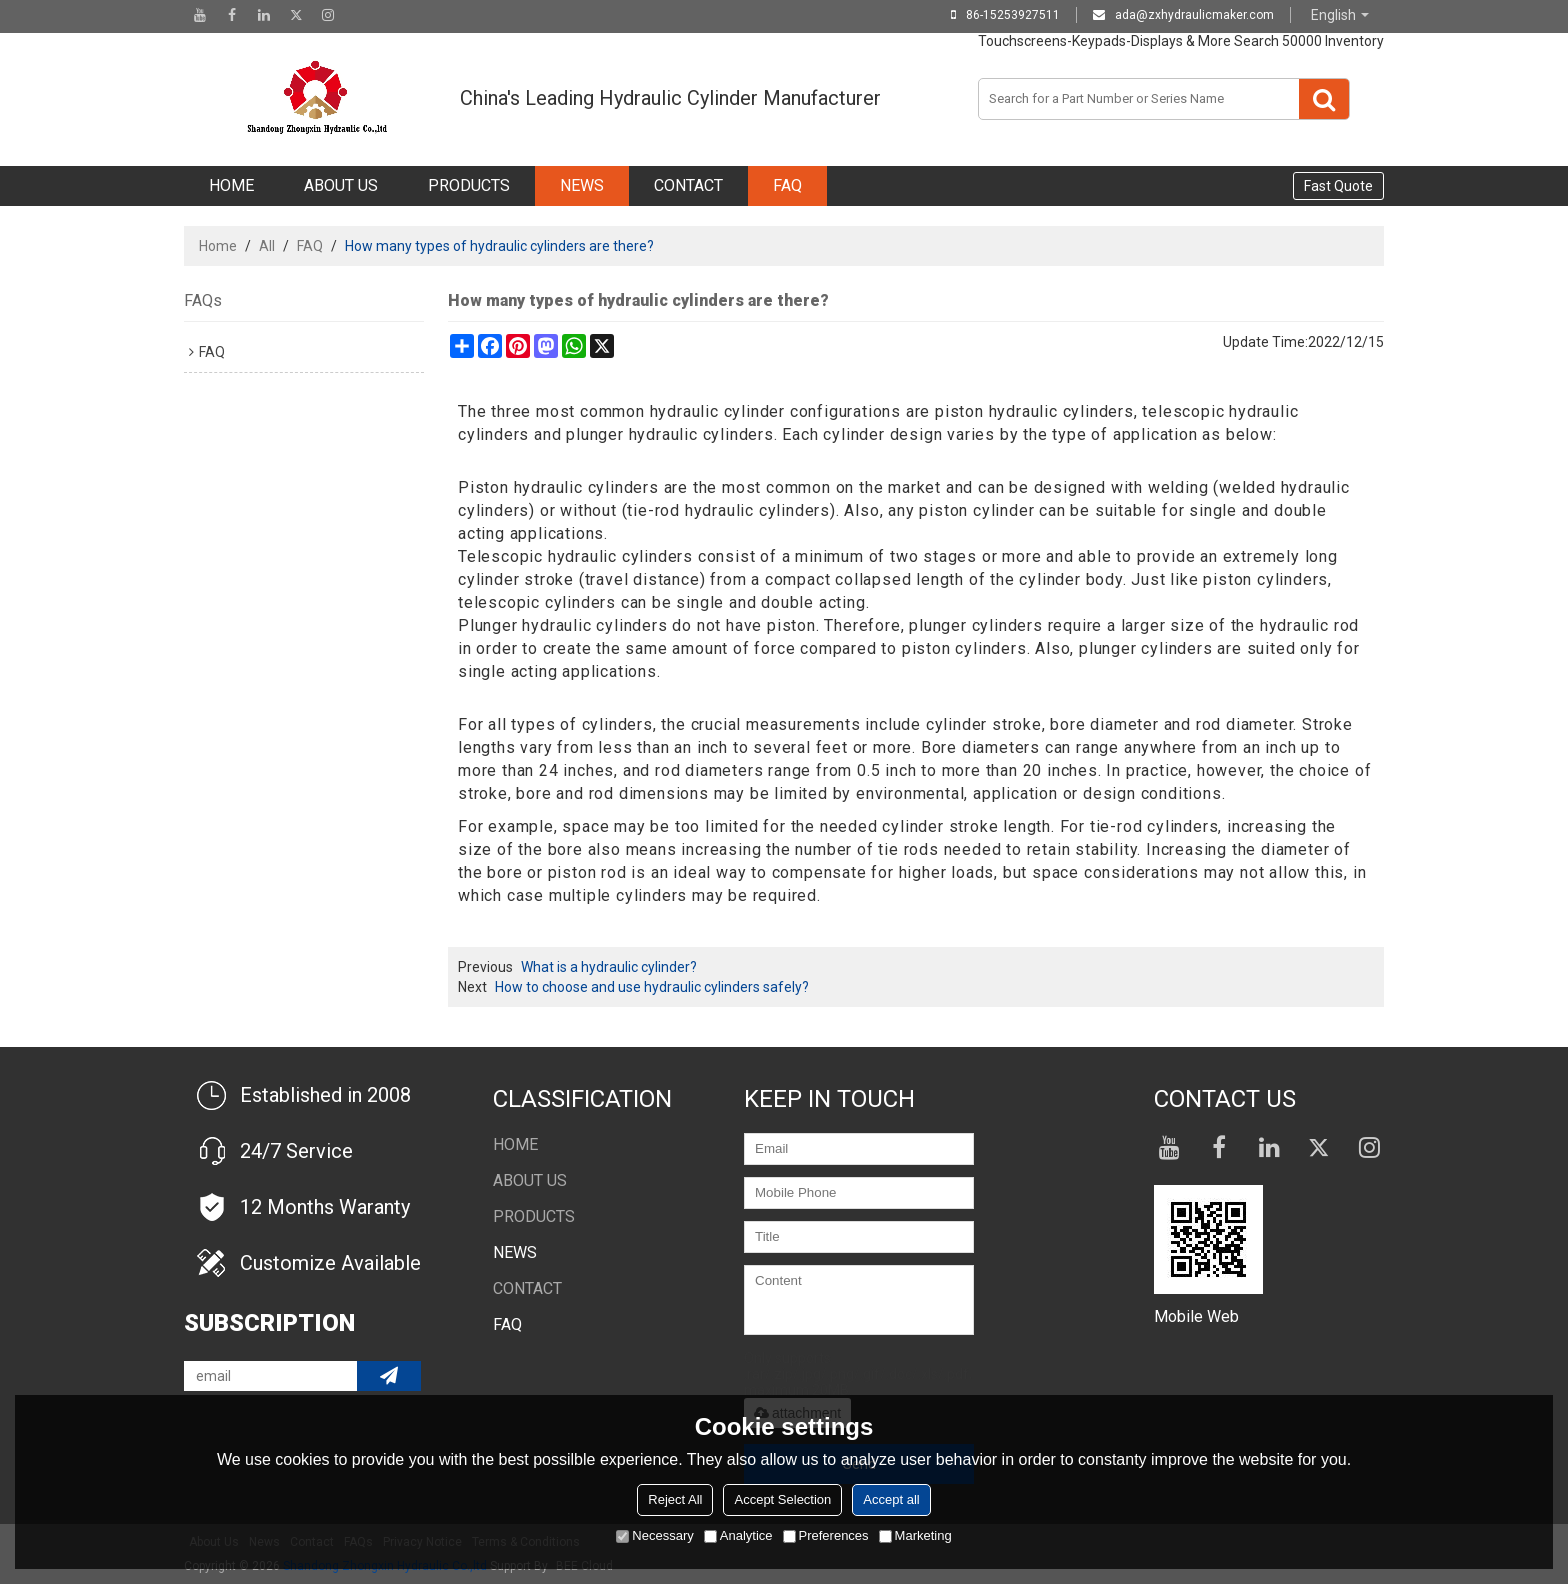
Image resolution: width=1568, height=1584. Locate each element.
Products (469, 185)
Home (231, 185)
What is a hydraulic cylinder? (609, 967)
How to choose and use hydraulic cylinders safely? (652, 987)
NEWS (582, 185)
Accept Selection (782, 1499)
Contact (688, 185)
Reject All (675, 1499)
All (267, 246)
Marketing (915, 1535)
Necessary (654, 1535)
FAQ (787, 185)
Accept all (891, 1499)
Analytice (738, 1535)
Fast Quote (1338, 186)
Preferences (826, 1535)
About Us (341, 185)
